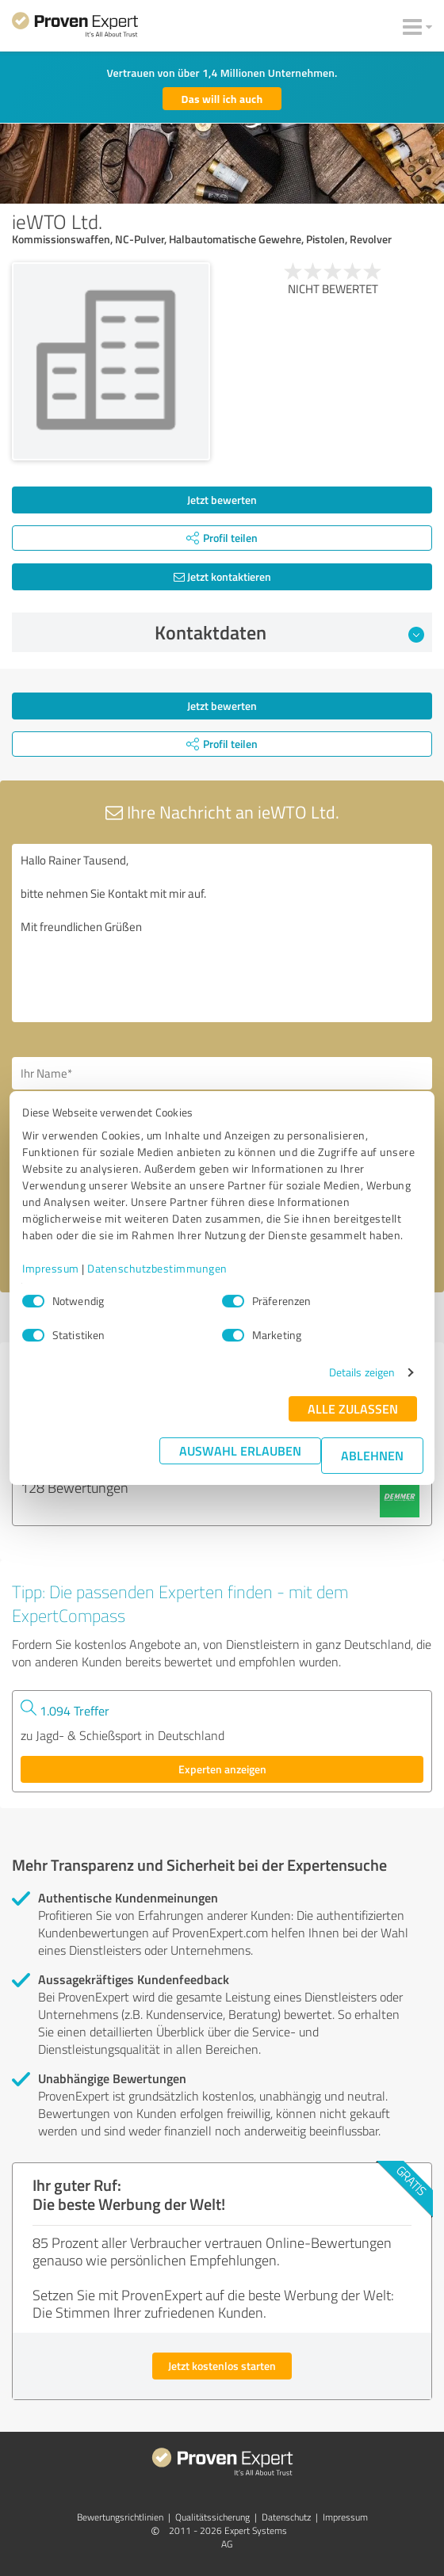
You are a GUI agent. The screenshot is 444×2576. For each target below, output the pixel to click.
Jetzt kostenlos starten (222, 2365)
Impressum (50, 1268)
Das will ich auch (222, 98)
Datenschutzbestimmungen (157, 1268)
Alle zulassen (353, 1408)
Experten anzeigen (222, 1768)
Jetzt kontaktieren (222, 576)
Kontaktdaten (290, 632)
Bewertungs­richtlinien (120, 2517)
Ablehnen (372, 1455)
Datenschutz (286, 2517)
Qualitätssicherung (212, 2517)
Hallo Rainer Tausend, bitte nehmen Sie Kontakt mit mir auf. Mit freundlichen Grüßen (222, 933)
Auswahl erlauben (240, 1450)
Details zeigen (362, 1372)
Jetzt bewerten (222, 499)
